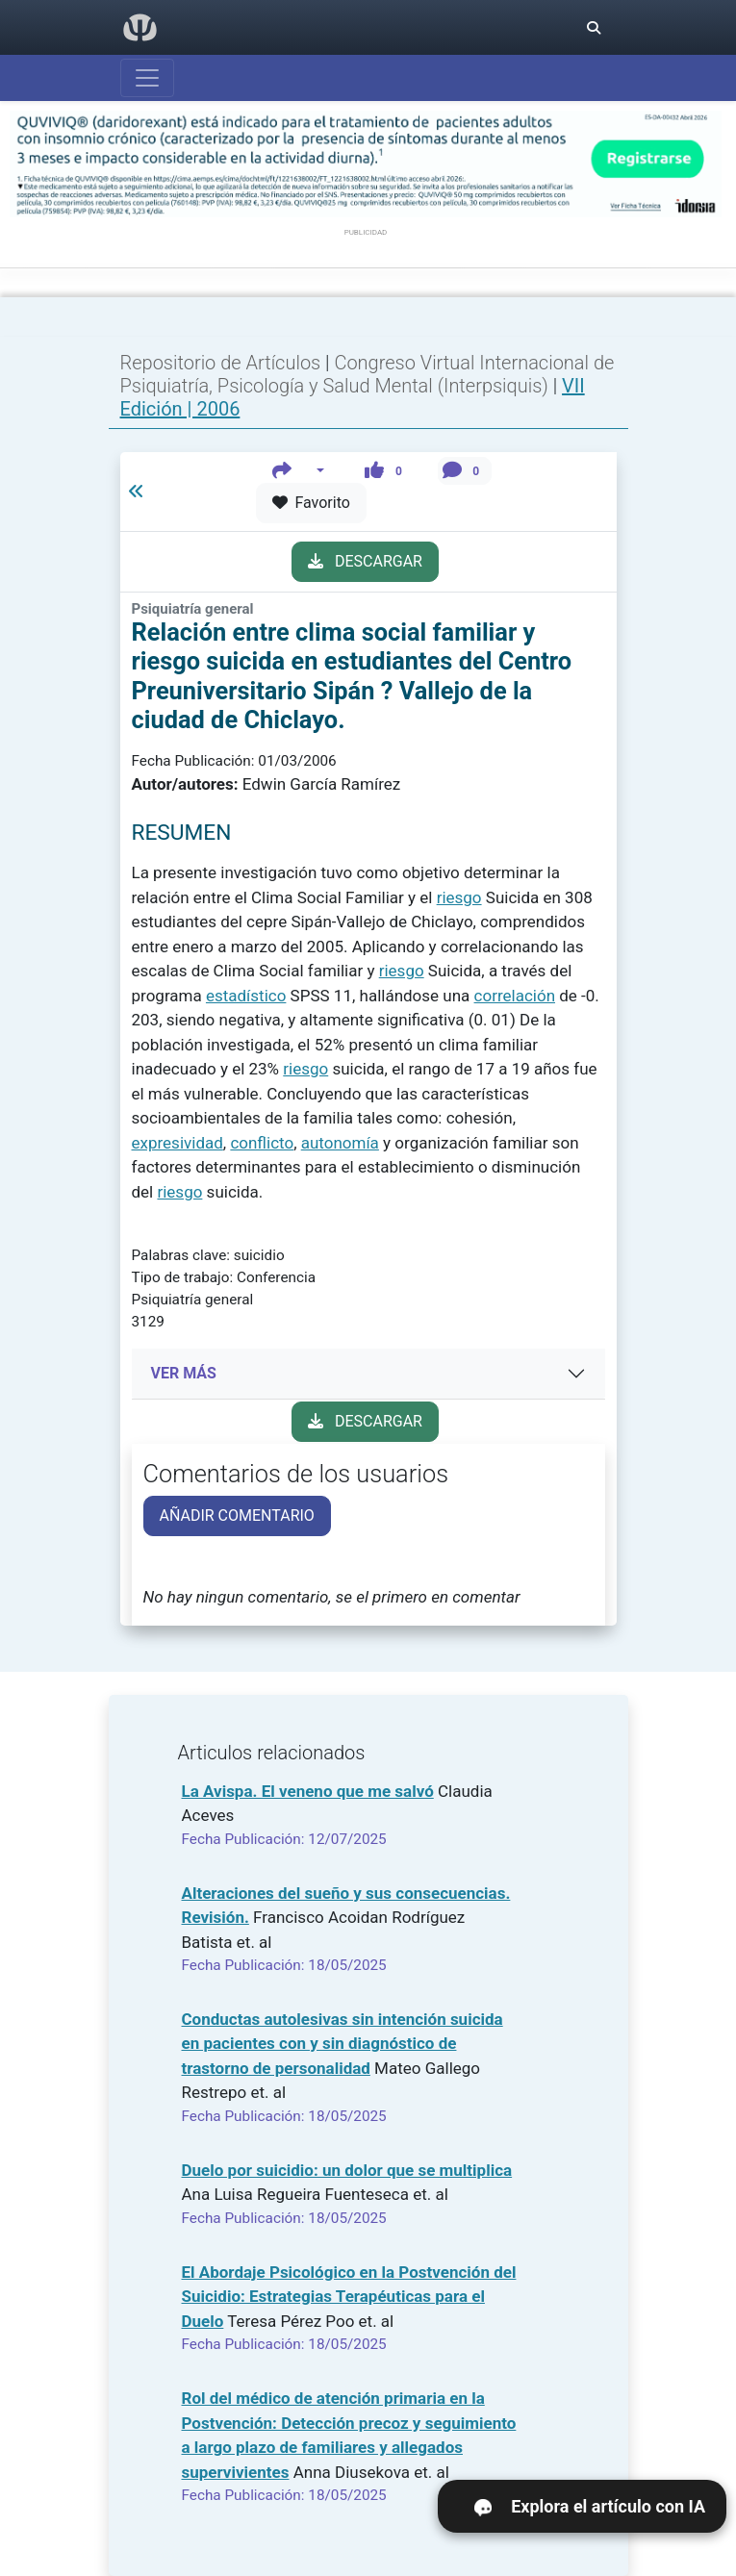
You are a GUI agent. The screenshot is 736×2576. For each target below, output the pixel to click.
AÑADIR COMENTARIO (237, 1515)
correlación (514, 995)
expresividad (177, 1142)
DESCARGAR (365, 561)
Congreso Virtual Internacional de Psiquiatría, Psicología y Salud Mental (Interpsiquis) (367, 374)
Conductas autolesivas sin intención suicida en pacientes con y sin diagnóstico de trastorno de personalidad (342, 2043)
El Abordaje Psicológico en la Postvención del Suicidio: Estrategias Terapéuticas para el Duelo (349, 2296)
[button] (299, 471)
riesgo (459, 897)
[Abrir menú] (147, 78)
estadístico (246, 995)
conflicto (261, 1142)
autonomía (340, 1142)
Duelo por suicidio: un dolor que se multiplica (347, 2170)
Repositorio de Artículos (220, 362)
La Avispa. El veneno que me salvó (308, 1791)
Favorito (311, 502)
